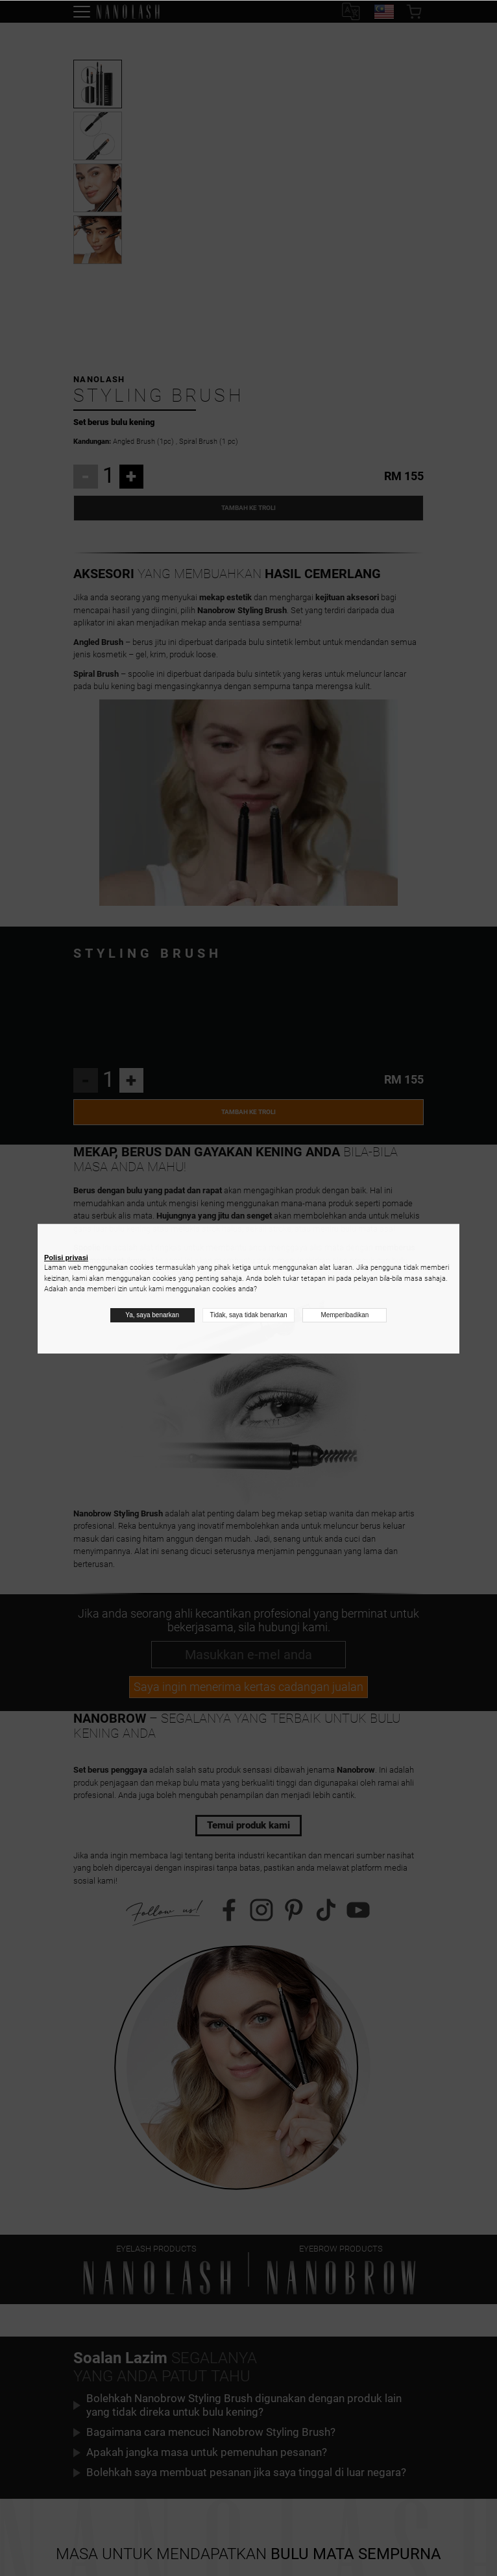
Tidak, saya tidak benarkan (248, 1314)
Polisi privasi (66, 1257)
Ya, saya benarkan (152, 1314)
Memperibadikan (345, 1314)
